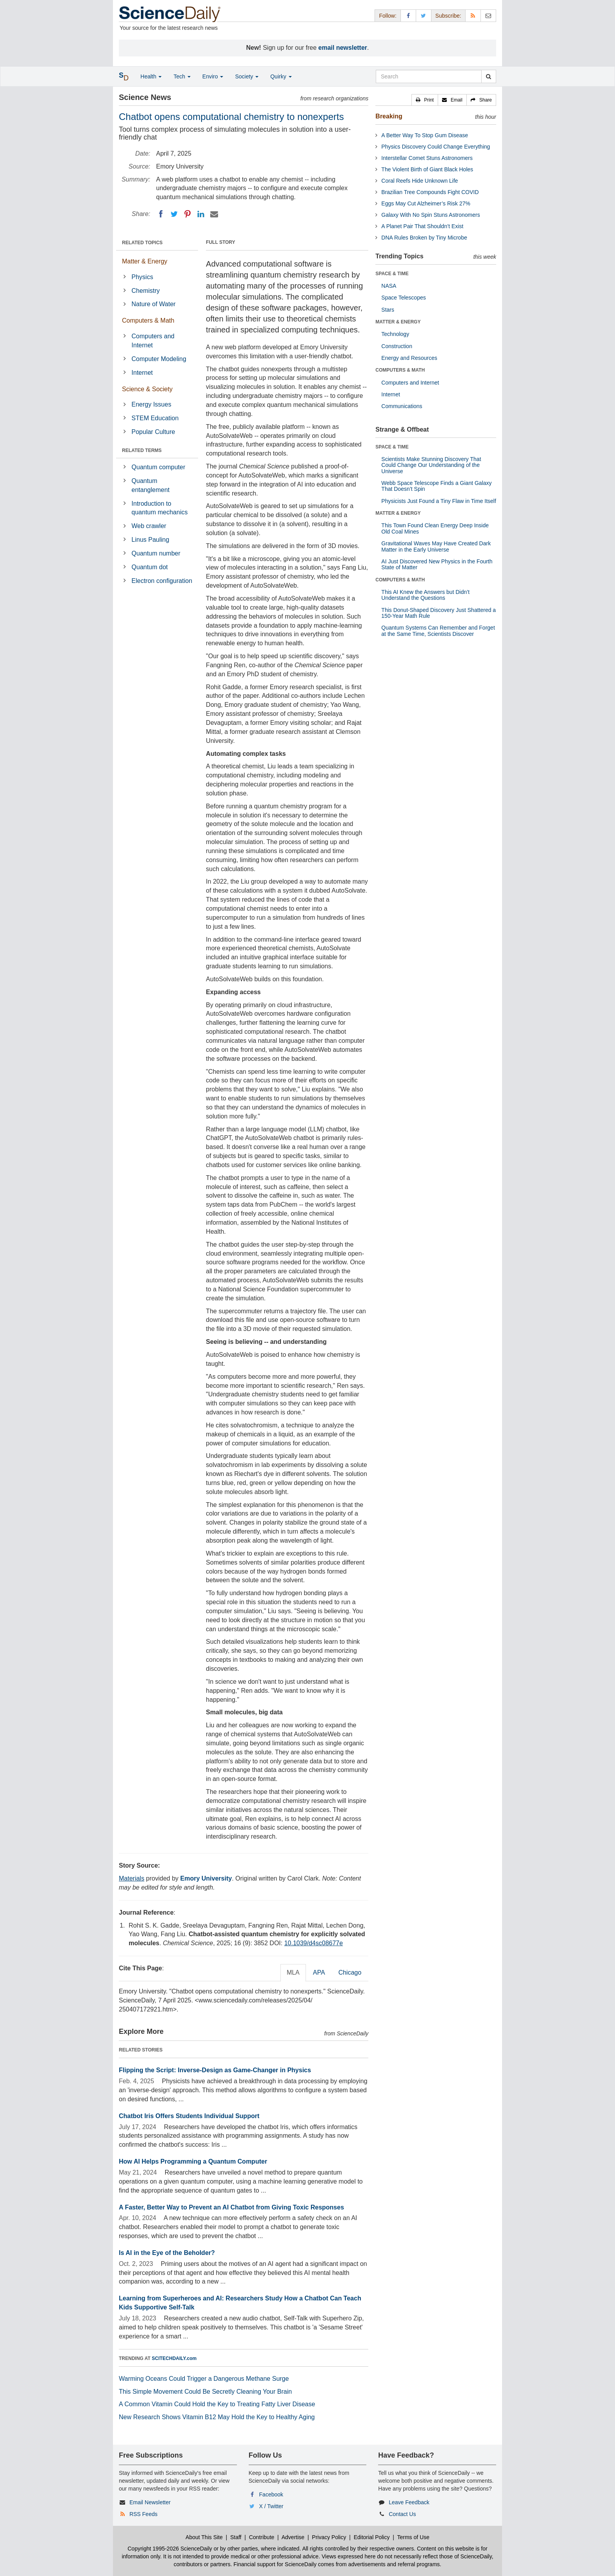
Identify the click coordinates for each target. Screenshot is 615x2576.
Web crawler (148, 526)
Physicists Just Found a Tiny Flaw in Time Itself (438, 501)
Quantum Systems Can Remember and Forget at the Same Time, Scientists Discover (438, 630)
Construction (396, 346)
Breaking (388, 116)
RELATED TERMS (142, 450)
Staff (236, 2537)
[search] (488, 76)
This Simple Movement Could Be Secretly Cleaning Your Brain (205, 2391)
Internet (142, 372)
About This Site (204, 2537)
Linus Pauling (150, 539)
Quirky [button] (280, 76)
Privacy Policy (329, 2537)
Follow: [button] (387, 16)
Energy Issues (151, 404)
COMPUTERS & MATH (400, 370)
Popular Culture (153, 431)
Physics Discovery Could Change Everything (435, 146)
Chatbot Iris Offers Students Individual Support (189, 2116)
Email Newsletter (150, 2502)
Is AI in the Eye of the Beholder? (167, 2252)
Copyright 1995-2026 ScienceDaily (169, 2548)
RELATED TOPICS (142, 242)
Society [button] (246, 76)
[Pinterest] (187, 214)
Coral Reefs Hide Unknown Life (419, 181)
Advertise (293, 2537)
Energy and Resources (409, 358)
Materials (131, 1878)
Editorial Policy (372, 2537)
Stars (387, 310)
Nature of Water (153, 304)
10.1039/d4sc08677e (313, 1943)
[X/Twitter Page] (423, 15)
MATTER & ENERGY (397, 322)
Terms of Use (413, 2537)
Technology (395, 334)
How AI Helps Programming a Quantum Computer (193, 2161)
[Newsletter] (488, 15)
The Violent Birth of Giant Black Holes (427, 169)
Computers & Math (148, 320)
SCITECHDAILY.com (174, 2358)
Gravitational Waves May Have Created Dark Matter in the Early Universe (436, 546)
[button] (424, 100)
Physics (142, 277)
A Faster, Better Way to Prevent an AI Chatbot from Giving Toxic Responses (231, 2207)
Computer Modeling (158, 359)
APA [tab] (319, 1972)
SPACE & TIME (391, 273)
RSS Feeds (143, 2514)
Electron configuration (161, 580)
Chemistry (145, 290)
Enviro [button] (213, 76)
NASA (388, 286)
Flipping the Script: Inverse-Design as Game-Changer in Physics (215, 2070)
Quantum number (155, 553)
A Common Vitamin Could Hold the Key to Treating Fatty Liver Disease (217, 2404)
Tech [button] (181, 76)
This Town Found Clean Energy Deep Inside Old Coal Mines (435, 528)
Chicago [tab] (350, 1972)
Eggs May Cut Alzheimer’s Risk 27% (425, 203)
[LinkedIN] (201, 214)
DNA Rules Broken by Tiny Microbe (424, 237)
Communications (401, 406)
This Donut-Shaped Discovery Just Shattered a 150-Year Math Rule (438, 613)
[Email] (214, 214)
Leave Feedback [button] (409, 2502)
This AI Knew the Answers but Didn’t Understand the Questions (425, 595)
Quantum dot (149, 567)
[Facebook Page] (408, 15)
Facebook (271, 2494)
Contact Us (402, 2514)
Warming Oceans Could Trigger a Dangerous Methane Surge (204, 2378)
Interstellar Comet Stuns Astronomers (427, 158)
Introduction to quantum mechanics (159, 508)
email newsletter (343, 47)
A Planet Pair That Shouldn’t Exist (422, 226)
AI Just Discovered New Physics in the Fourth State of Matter (436, 564)
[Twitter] (174, 214)
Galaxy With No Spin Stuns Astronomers (430, 215)
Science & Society (147, 389)
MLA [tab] (293, 1972)
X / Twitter (271, 2506)
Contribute (262, 2537)
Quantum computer (158, 467)
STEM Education (154, 418)
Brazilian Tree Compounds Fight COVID (430, 192)
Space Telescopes (403, 297)
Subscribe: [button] (448, 16)
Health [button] (151, 76)
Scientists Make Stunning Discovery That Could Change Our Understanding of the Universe (431, 465)
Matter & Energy (144, 261)
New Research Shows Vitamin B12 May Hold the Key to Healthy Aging (217, 2417)
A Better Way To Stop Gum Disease (424, 135)
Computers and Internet (152, 341)
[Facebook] (161, 214)
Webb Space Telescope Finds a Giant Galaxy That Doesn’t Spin (436, 486)
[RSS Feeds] (473, 15)
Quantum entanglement (150, 485)
